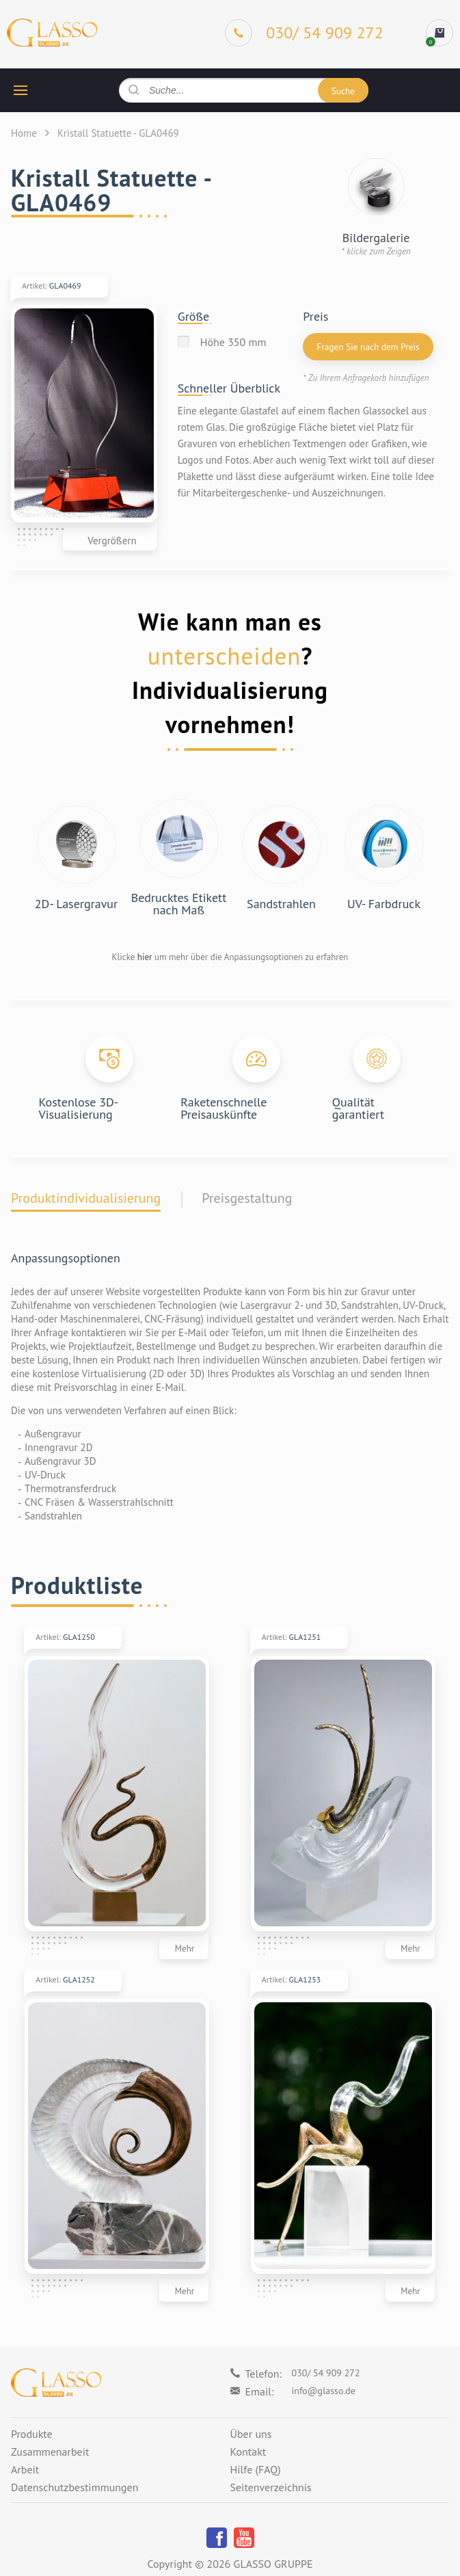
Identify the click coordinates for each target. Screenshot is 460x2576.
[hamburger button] (20, 90)
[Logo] (52, 33)
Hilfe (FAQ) (255, 2470)
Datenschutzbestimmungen (74, 2488)
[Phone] (304, 33)
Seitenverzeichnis (271, 2488)
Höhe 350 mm (233, 341)
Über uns (251, 2434)
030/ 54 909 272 (326, 2373)
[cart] (439, 33)
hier (144, 957)
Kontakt (248, 2452)
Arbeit (25, 2470)
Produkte (32, 2434)
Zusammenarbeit (50, 2452)
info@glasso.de (323, 2390)
